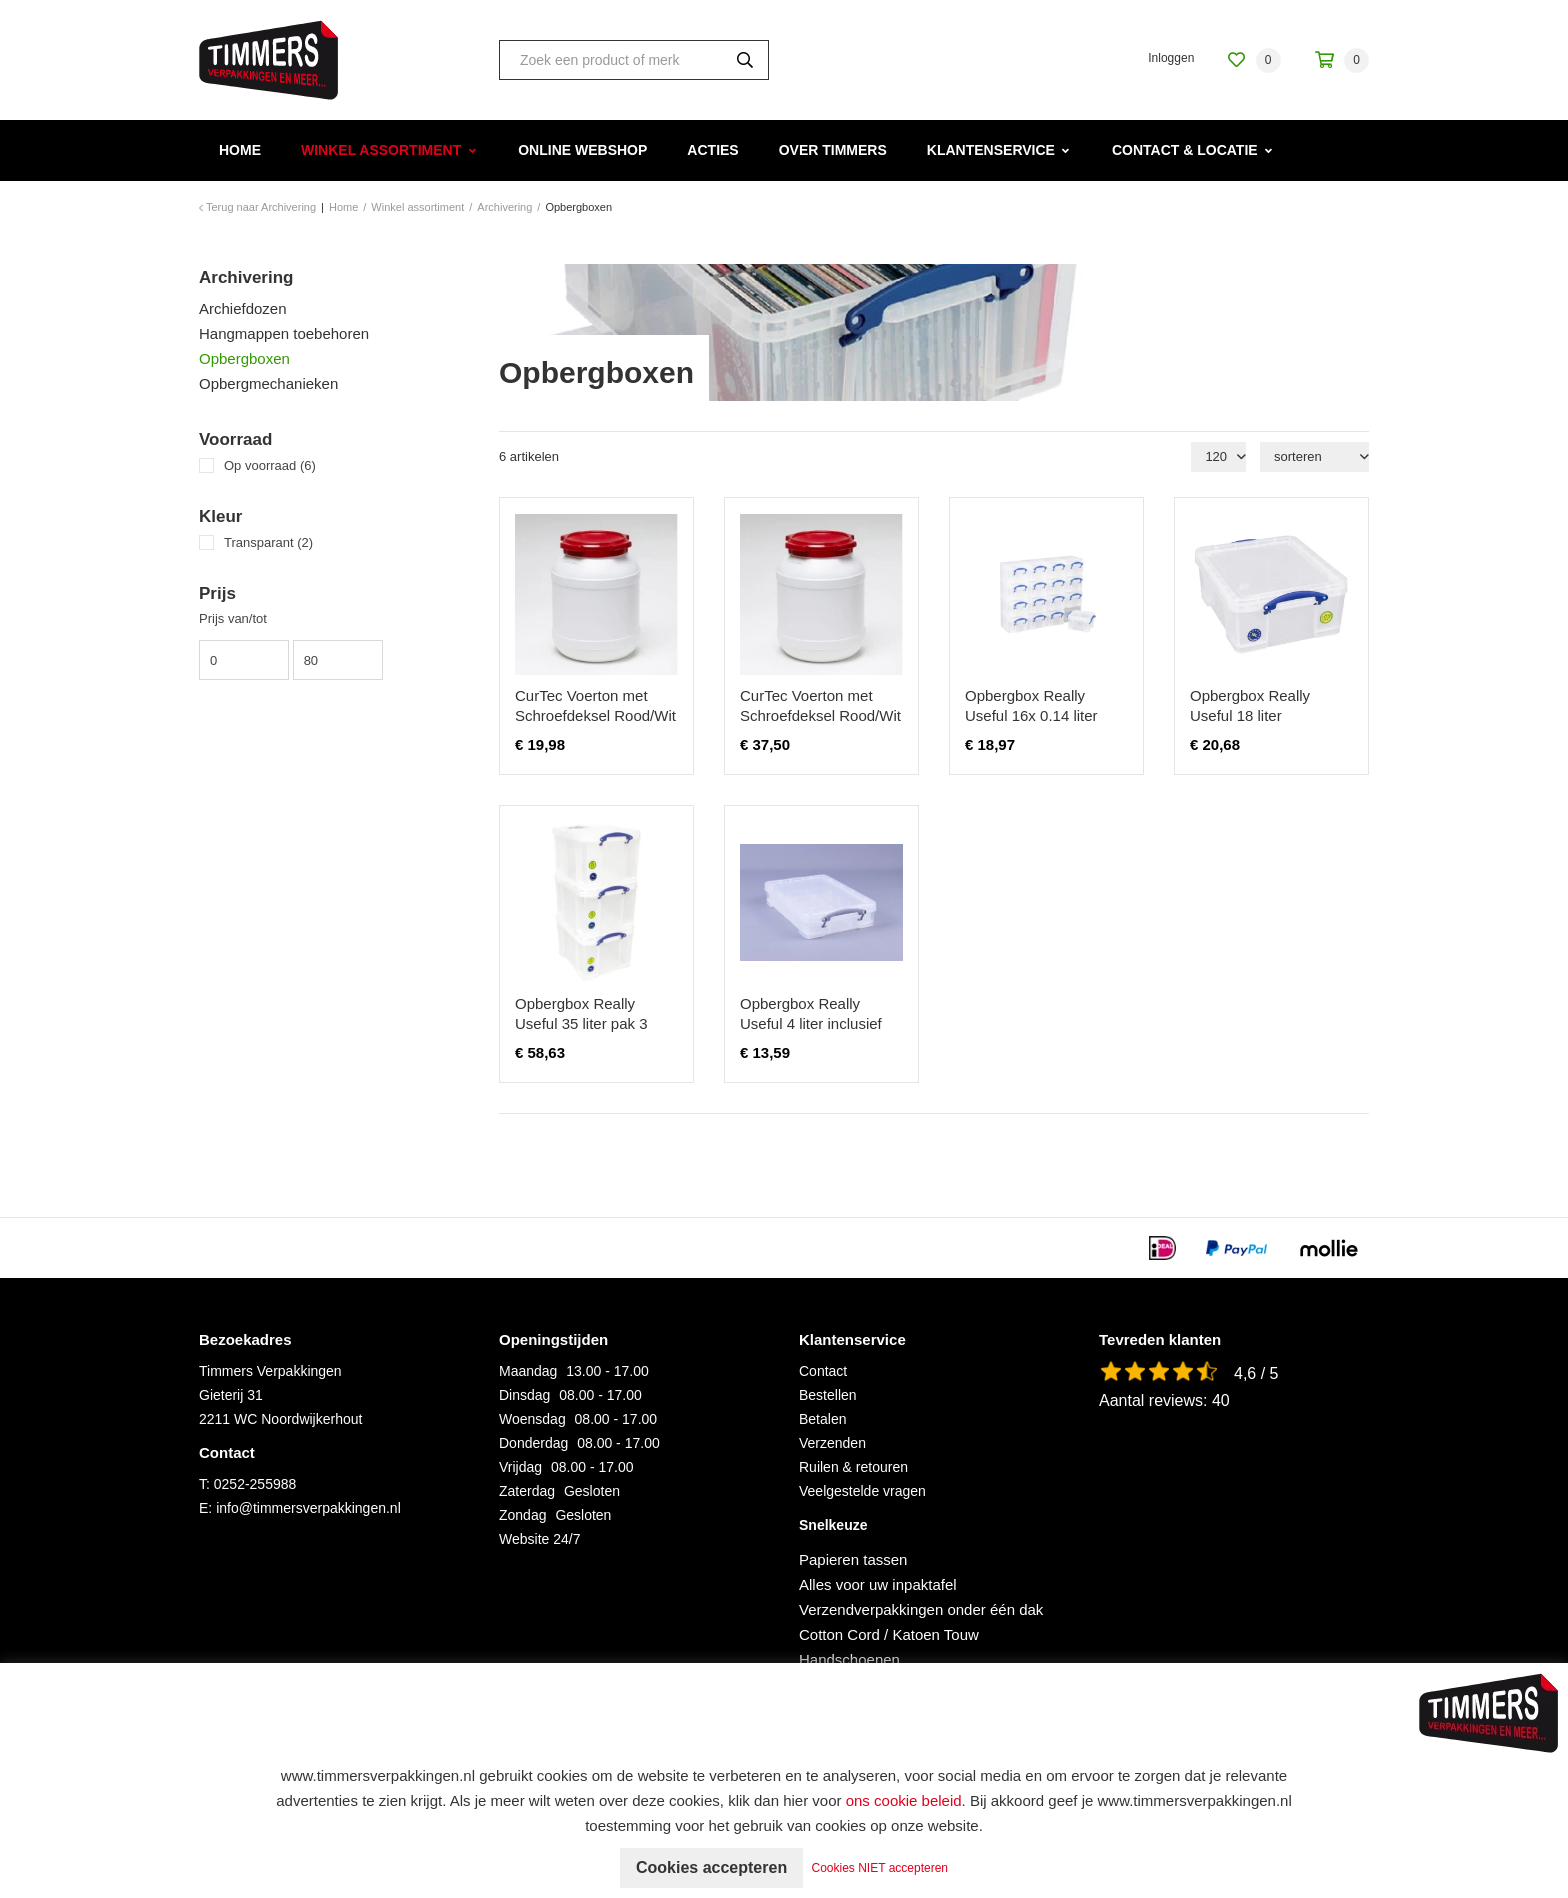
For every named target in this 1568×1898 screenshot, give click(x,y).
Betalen (822, 1419)
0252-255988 (255, 1484)
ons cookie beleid (904, 1800)
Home (240, 150)
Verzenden (832, 1443)
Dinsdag (524, 1395)
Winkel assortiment (381, 150)
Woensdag (532, 1419)
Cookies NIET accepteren (880, 1868)
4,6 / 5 (1256, 1373)
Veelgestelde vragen (862, 1491)
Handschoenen (849, 1659)
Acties (712, 150)
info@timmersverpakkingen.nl (308, 1508)
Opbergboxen (244, 358)
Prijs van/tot (233, 618)
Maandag (528, 1371)
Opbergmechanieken (268, 383)
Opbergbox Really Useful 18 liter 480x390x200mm (1250, 715)
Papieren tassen (853, 1559)
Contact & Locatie (1185, 150)
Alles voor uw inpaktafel (878, 1584)
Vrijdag (520, 1467)
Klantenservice (991, 150)
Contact (823, 1371)
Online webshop (582, 150)
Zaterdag (527, 1491)
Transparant (268, 542)
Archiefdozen (243, 308)
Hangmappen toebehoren (284, 333)
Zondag (522, 1515)
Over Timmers (833, 150)
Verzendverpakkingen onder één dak (921, 1609)
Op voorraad (270, 465)
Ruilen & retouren (853, 1467)
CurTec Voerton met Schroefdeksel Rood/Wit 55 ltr (820, 715)
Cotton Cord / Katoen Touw (889, 1634)
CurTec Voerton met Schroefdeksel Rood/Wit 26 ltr (595, 715)
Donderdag (533, 1443)
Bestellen (828, 1395)
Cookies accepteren (711, 1867)
